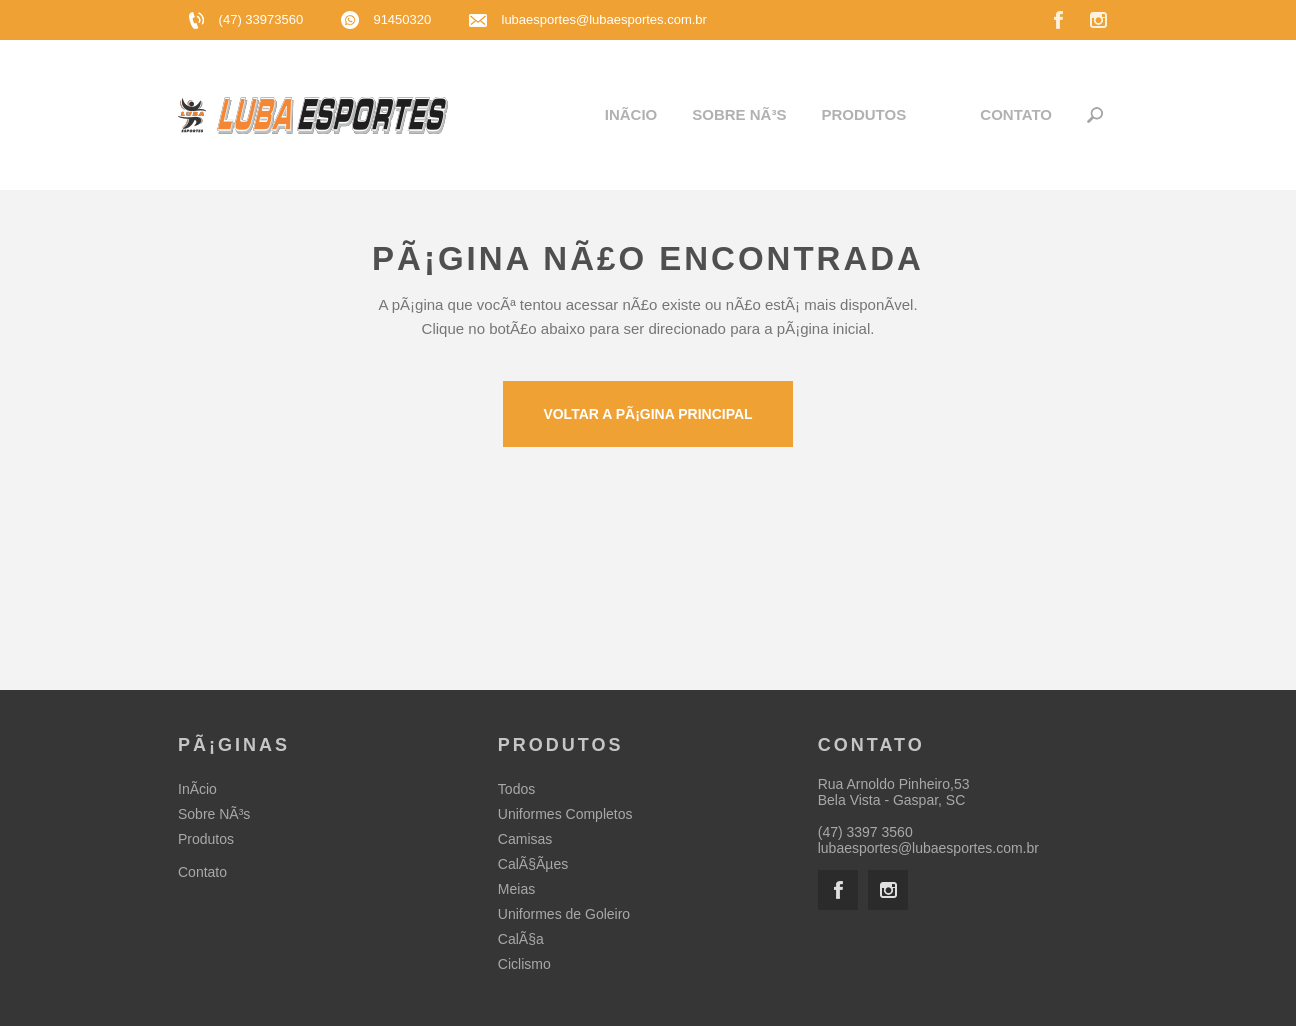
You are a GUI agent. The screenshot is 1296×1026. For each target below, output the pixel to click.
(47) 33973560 (248, 19)
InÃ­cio (631, 114)
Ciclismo (524, 964)
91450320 (388, 19)
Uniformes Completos (565, 814)
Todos (516, 789)
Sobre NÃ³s (739, 114)
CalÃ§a (521, 939)
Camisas (525, 839)
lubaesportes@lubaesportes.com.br (604, 19)
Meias (516, 889)
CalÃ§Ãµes (533, 864)
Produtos (863, 114)
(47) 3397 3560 (865, 832)
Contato (1016, 114)
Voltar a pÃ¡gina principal (647, 414)
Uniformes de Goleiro (564, 914)
